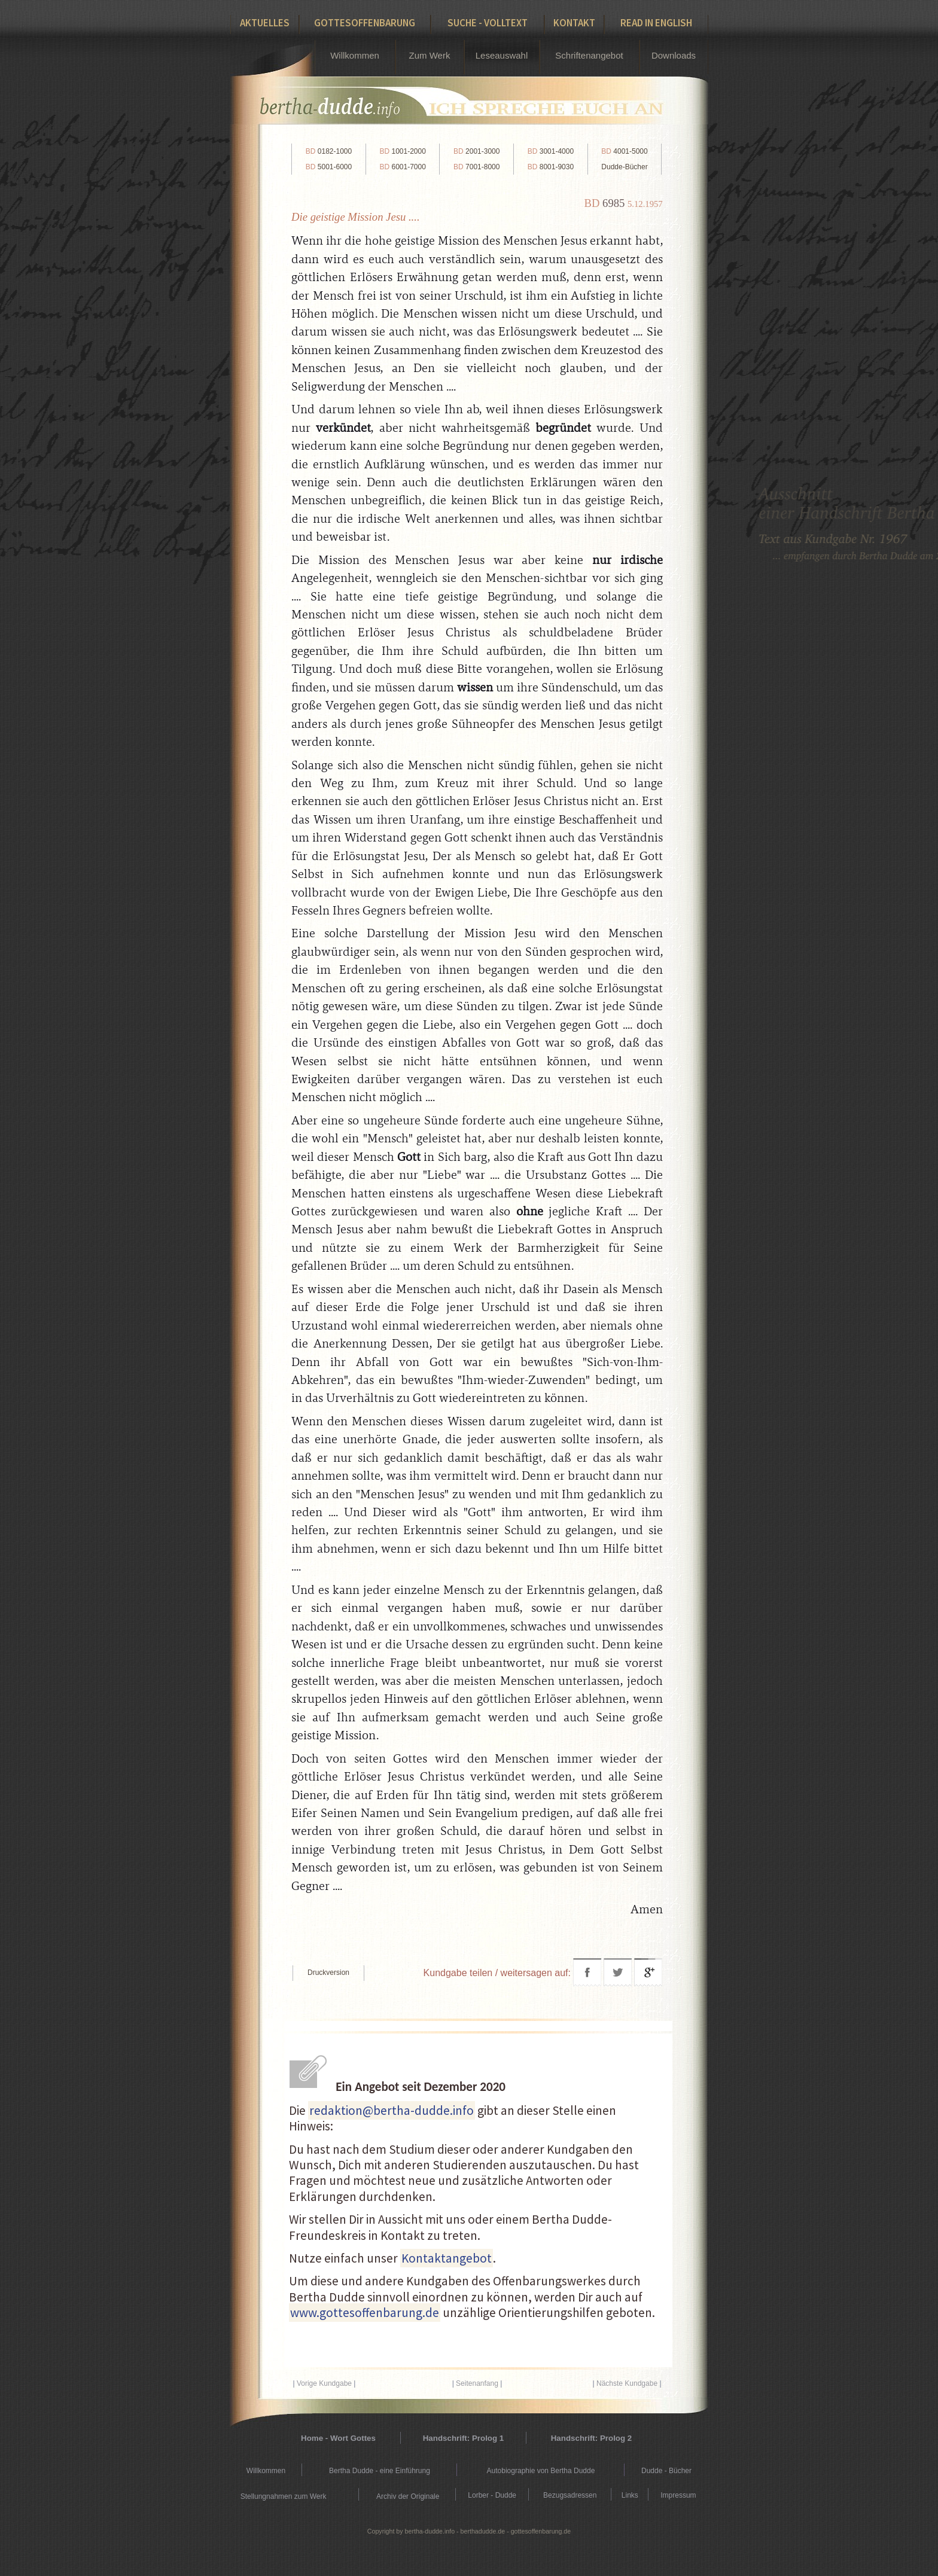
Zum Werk (429, 55)
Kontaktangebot (446, 2258)
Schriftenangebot (589, 55)
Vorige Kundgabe (324, 2383)
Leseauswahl (502, 55)
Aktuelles (265, 22)
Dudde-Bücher (624, 167)
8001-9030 (551, 167)
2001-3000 (476, 151)
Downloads (673, 55)
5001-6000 (329, 167)
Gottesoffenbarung (364, 22)
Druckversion (328, 1972)
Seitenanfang (477, 2383)
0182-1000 (329, 151)
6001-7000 (402, 167)
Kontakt (574, 22)
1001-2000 (402, 151)
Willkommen (354, 55)
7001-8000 (476, 167)
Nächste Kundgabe (626, 2383)
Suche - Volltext (487, 22)
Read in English (656, 22)
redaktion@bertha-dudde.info (391, 2110)
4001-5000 (624, 151)
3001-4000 (551, 151)
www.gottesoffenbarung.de (364, 2312)
